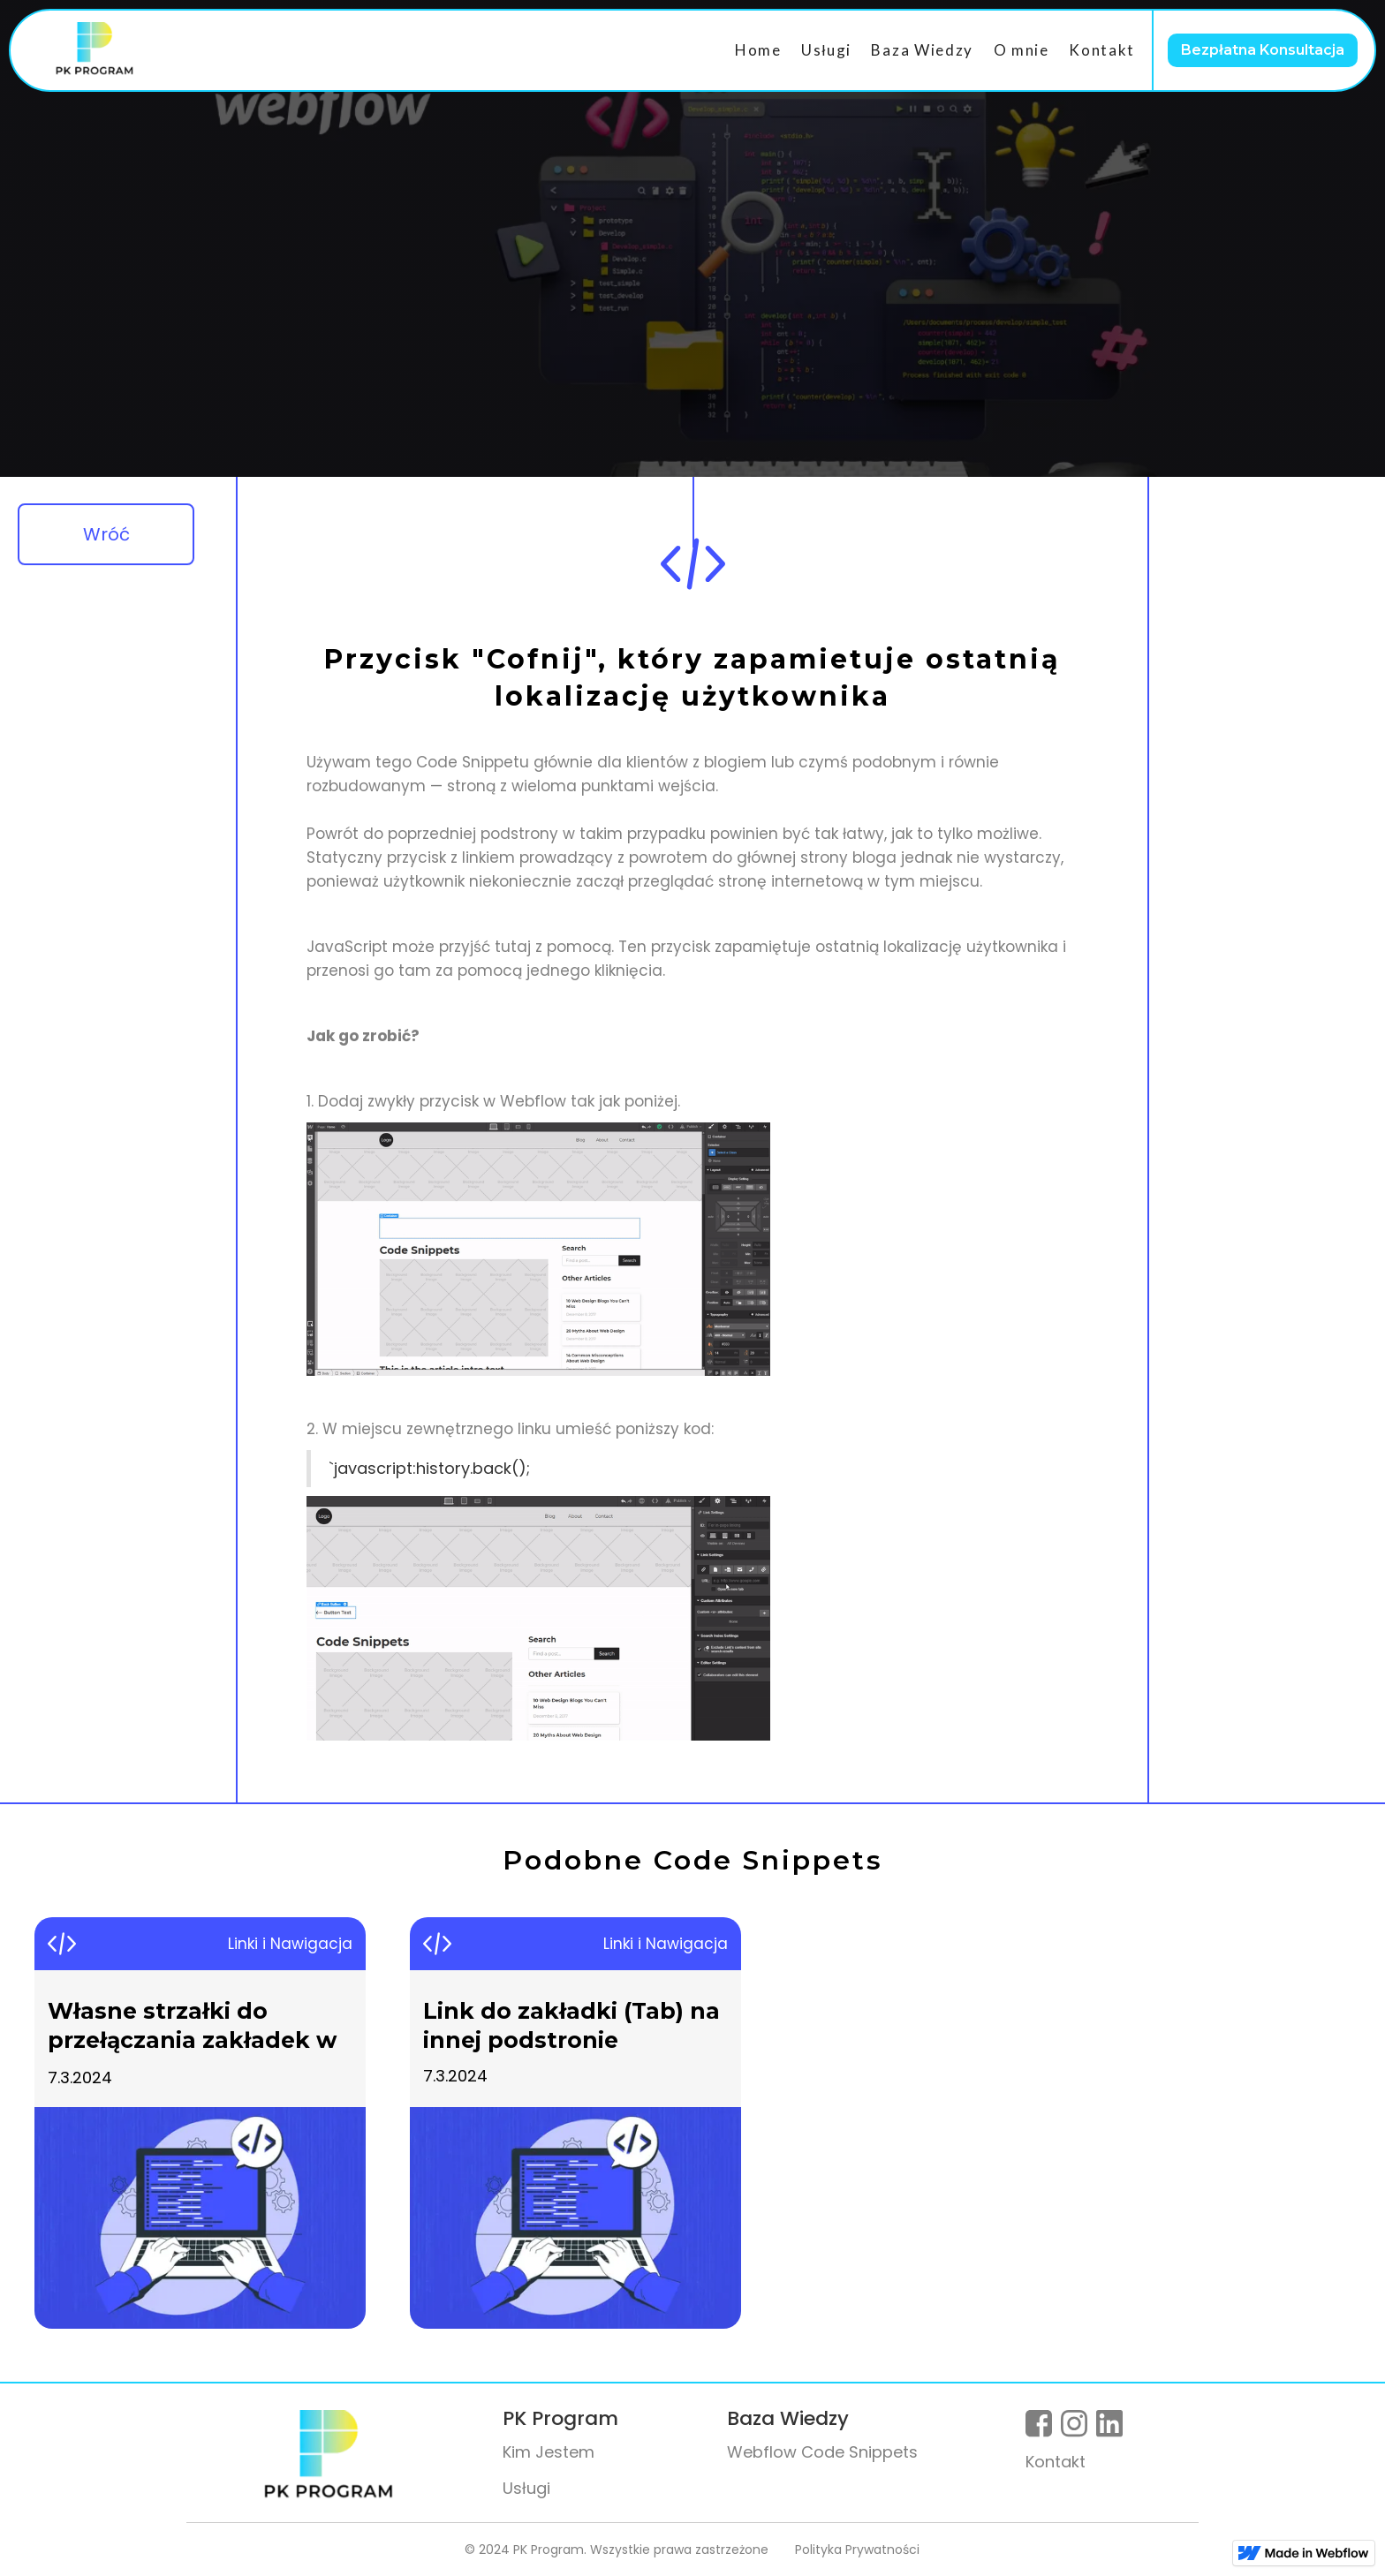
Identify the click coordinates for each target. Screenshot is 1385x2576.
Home (758, 50)
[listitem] (200, 2123)
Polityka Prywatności (857, 2549)
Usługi (826, 50)
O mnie (1021, 50)
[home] (94, 50)
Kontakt (1102, 50)
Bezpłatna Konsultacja (1262, 50)
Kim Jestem (548, 2452)
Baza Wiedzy (922, 50)
